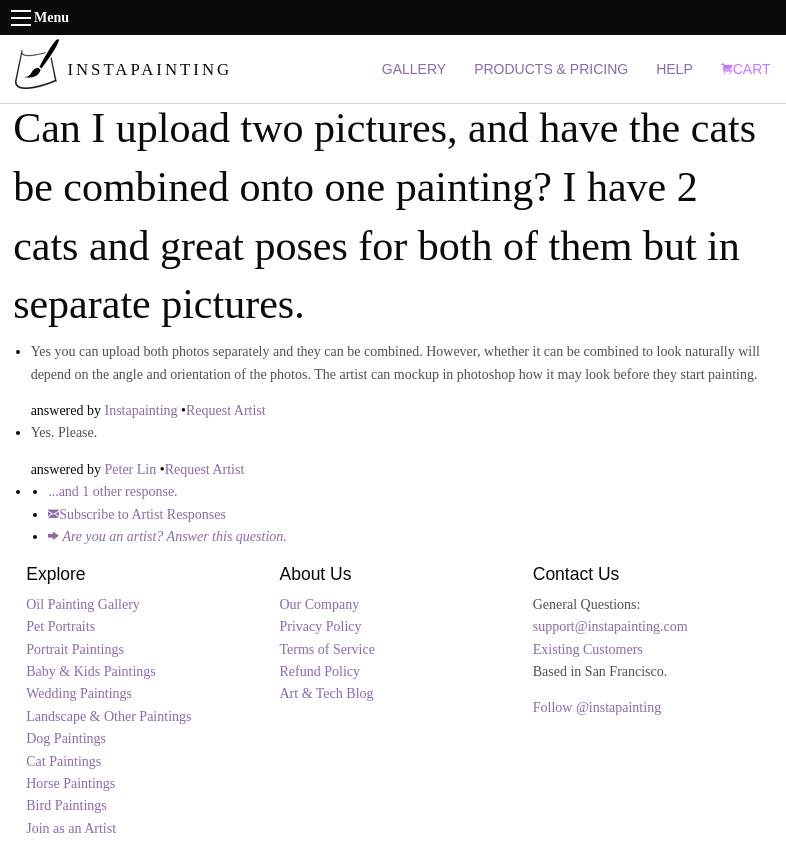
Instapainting (141, 410)
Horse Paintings (70, 783)
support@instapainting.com (610, 626)
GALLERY (414, 69)
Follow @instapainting (597, 707)
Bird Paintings (66, 805)
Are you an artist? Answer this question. (167, 536)
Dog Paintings (66, 738)
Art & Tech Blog (327, 693)
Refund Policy (320, 671)
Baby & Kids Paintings (91, 671)
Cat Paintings (63, 761)
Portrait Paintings (75, 649)
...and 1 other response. (112, 491)
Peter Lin (131, 469)
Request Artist (226, 410)
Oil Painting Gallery (83, 604)
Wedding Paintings (79, 693)
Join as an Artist (71, 828)
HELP (674, 69)
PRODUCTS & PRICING (551, 69)
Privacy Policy (321, 626)
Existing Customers (588, 649)
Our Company (320, 604)
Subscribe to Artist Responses (137, 514)
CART (746, 69)
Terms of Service (327, 649)
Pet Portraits (60, 626)
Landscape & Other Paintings (108, 716)
